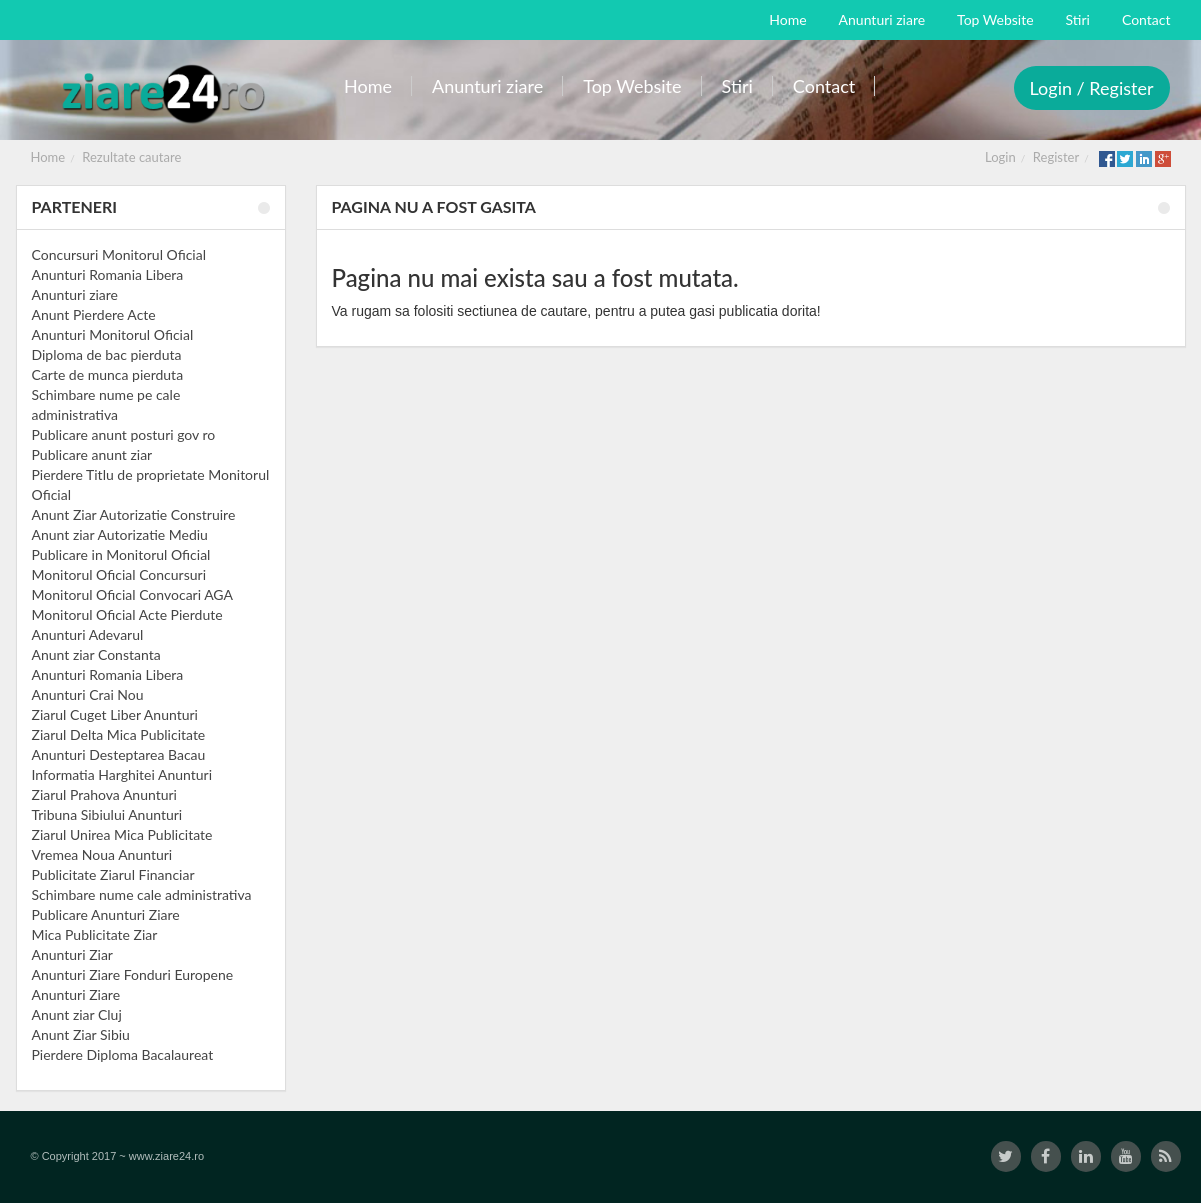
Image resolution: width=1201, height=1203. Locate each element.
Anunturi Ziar (72, 954)
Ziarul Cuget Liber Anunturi (115, 714)
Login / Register (1092, 88)
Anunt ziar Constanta (96, 654)
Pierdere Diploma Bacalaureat (123, 1054)
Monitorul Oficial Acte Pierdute (127, 614)
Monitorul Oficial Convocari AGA (133, 594)
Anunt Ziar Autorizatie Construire (134, 514)
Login (1000, 157)
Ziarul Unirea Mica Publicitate (122, 834)
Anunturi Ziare (76, 994)
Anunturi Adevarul (88, 634)
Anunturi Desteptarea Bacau (119, 754)
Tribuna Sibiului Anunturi (107, 814)
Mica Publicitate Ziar (95, 934)
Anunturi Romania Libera (108, 274)
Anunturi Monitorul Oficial (113, 334)
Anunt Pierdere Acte (94, 314)
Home (48, 157)
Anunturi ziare (75, 294)
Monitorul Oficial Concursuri (119, 574)
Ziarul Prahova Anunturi (104, 794)
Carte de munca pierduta (108, 374)
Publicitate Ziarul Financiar (113, 874)
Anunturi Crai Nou (88, 694)
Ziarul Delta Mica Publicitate (119, 734)
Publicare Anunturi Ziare (106, 914)
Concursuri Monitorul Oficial (119, 254)
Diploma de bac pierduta (107, 354)
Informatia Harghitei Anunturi (122, 774)
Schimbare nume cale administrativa (142, 894)
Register (1056, 157)
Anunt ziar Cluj (77, 1014)
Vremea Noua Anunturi (102, 854)
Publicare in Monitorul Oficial (121, 554)
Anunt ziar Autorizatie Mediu (120, 534)
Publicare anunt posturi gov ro (124, 434)
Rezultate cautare (131, 157)
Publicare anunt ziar (92, 454)
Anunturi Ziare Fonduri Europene (133, 974)
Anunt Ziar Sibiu (81, 1034)
